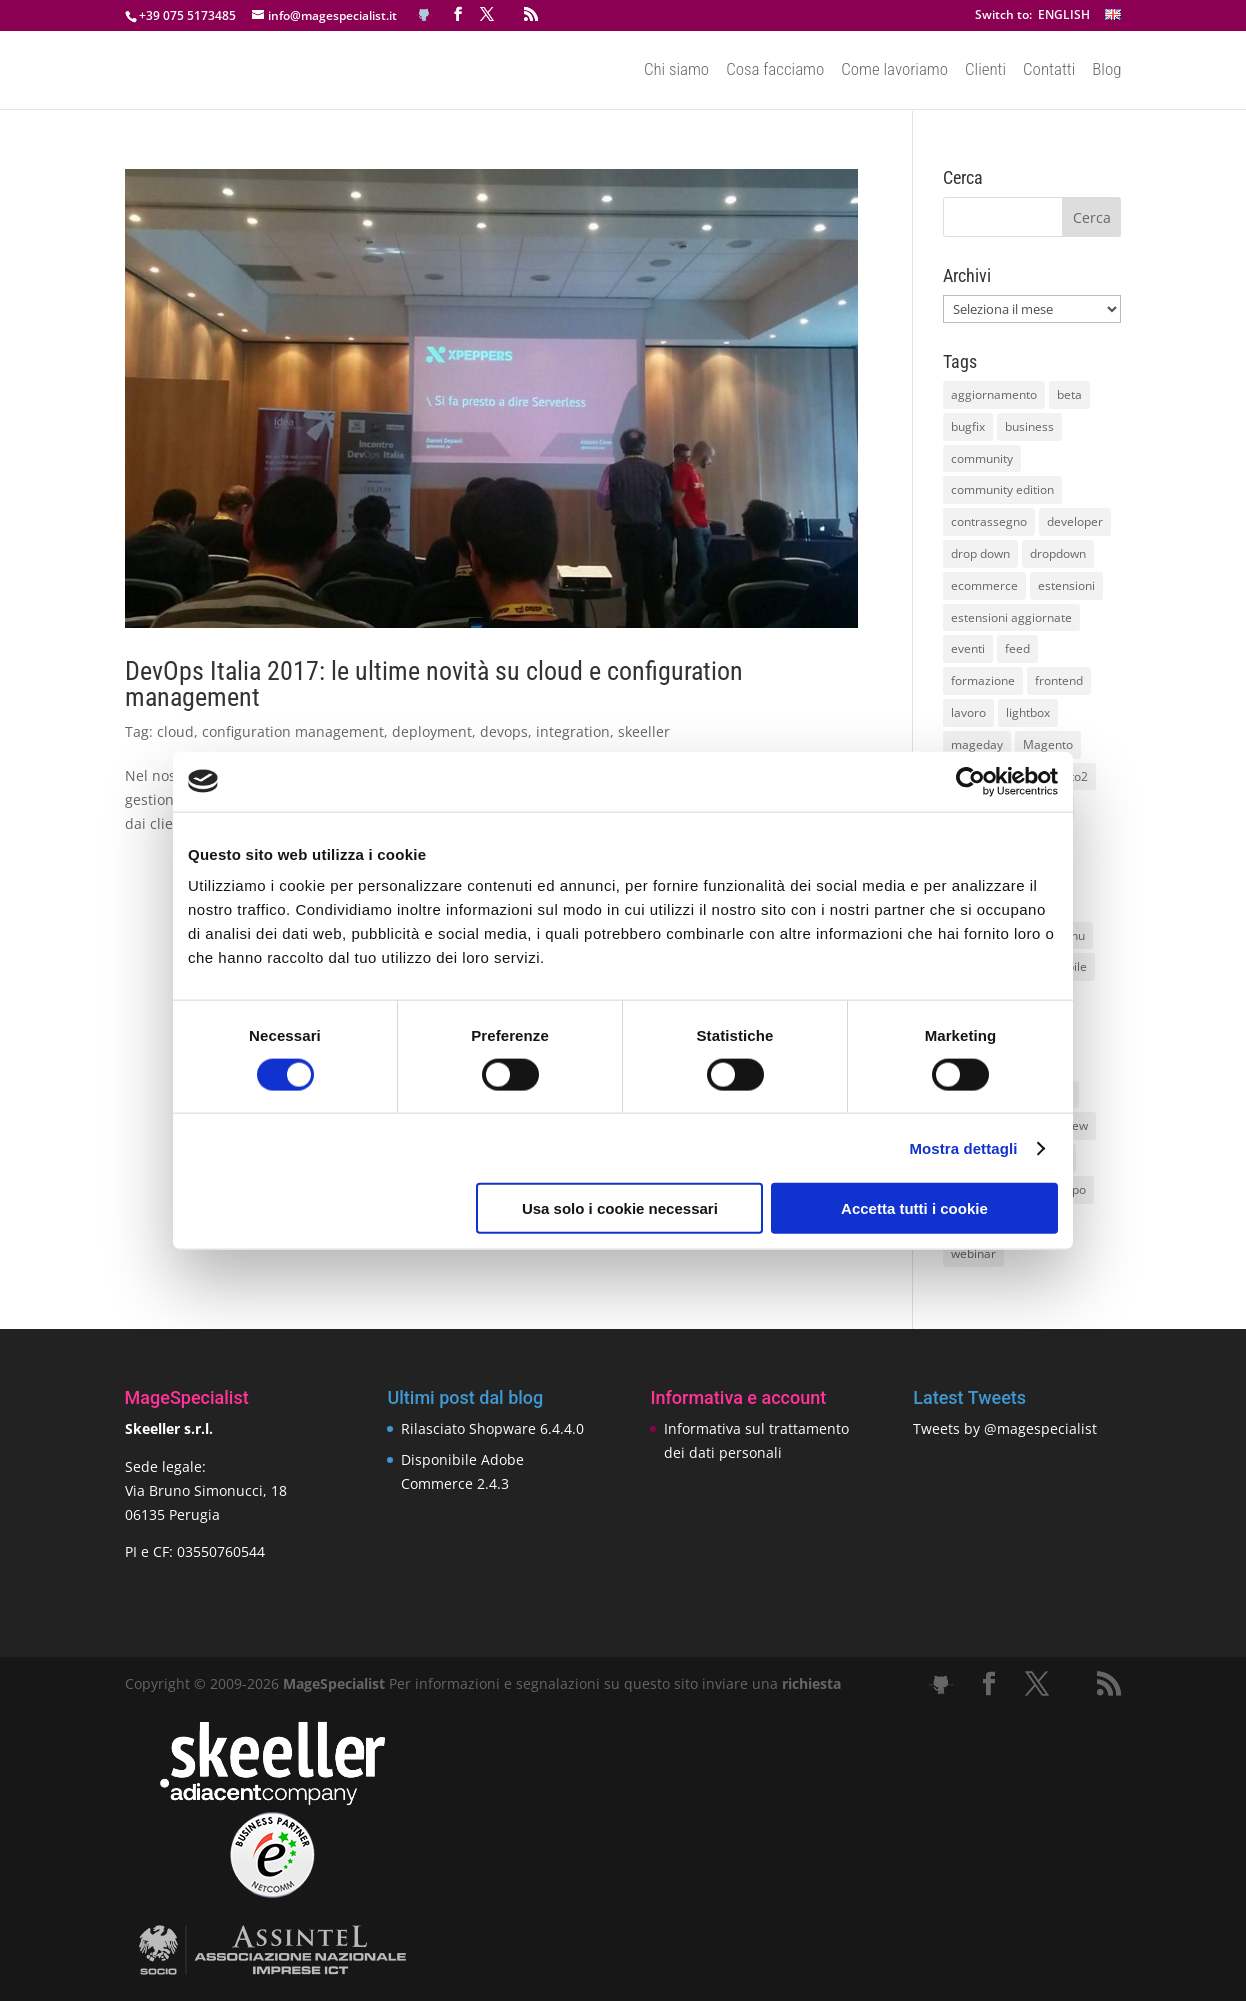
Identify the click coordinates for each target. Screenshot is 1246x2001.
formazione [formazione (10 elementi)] (983, 680)
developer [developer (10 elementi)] (1075, 521)
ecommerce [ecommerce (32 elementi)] (984, 585)
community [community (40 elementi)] (982, 458)
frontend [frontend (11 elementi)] (1059, 680)
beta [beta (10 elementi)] (1069, 394)
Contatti (1049, 71)
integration (573, 731)
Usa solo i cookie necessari (620, 1208)
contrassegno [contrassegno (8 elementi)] (989, 521)
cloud (175, 731)
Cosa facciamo (775, 71)
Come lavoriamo (894, 71)
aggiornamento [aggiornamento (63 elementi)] (994, 394)
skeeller (644, 731)
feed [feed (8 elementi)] (1017, 648)
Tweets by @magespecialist (1005, 1428)
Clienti (985, 71)
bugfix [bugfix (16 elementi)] (968, 426)
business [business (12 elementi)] (1029, 426)
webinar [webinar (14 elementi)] (973, 1253)
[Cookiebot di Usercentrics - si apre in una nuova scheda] (970, 781)
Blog (1106, 71)
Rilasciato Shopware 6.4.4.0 (492, 1428)
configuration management (293, 731)
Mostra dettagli (963, 1147)
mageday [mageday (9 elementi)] (977, 744)
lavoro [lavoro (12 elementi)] (968, 712)
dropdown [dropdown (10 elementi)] (1058, 553)
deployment (432, 731)
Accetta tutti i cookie (914, 1208)
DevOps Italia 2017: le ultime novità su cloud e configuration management (434, 684)
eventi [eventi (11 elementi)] (968, 648)
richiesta (809, 1683)
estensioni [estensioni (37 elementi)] (1066, 585)
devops (504, 731)
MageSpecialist (334, 1683)
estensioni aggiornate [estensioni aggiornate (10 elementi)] (1011, 617)
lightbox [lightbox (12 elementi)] (1028, 712)
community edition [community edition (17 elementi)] (1002, 489)
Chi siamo (676, 71)
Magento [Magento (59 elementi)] (1048, 744)
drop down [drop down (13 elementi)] (980, 553)
